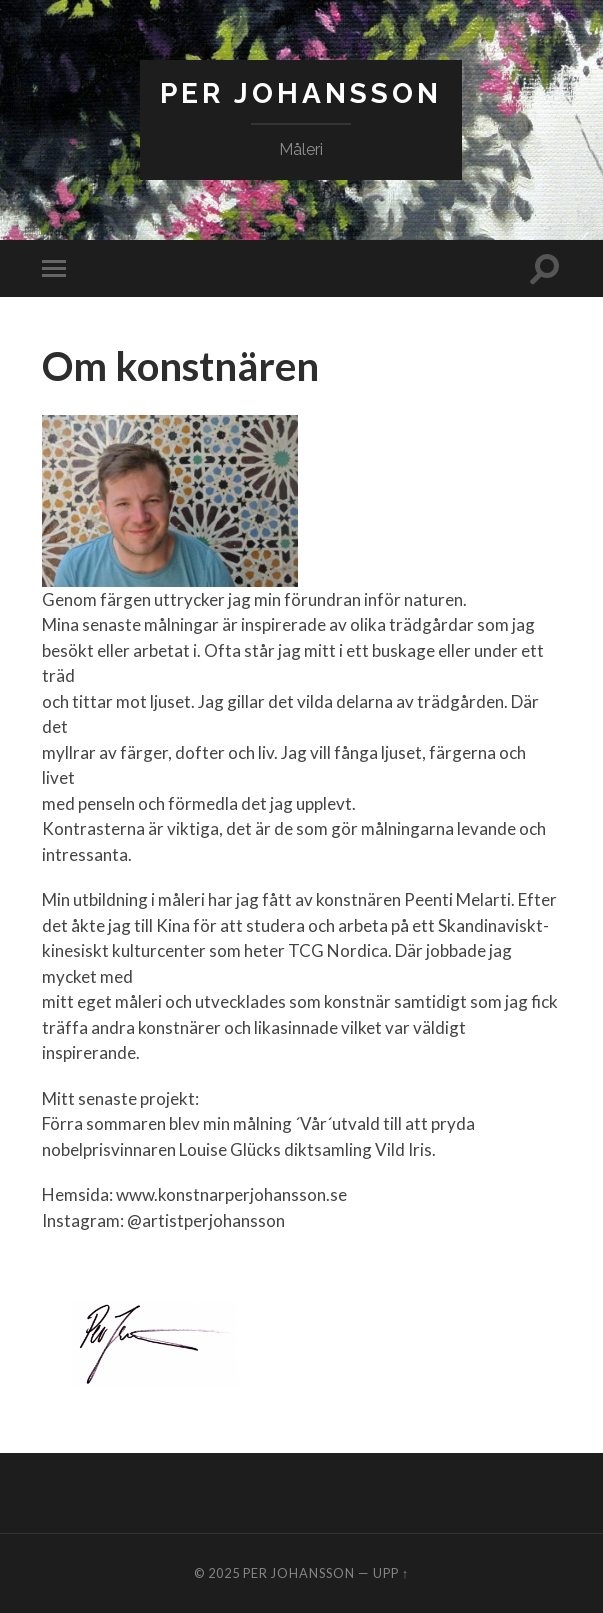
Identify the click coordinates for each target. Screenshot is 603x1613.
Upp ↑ (391, 1573)
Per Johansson (301, 93)
